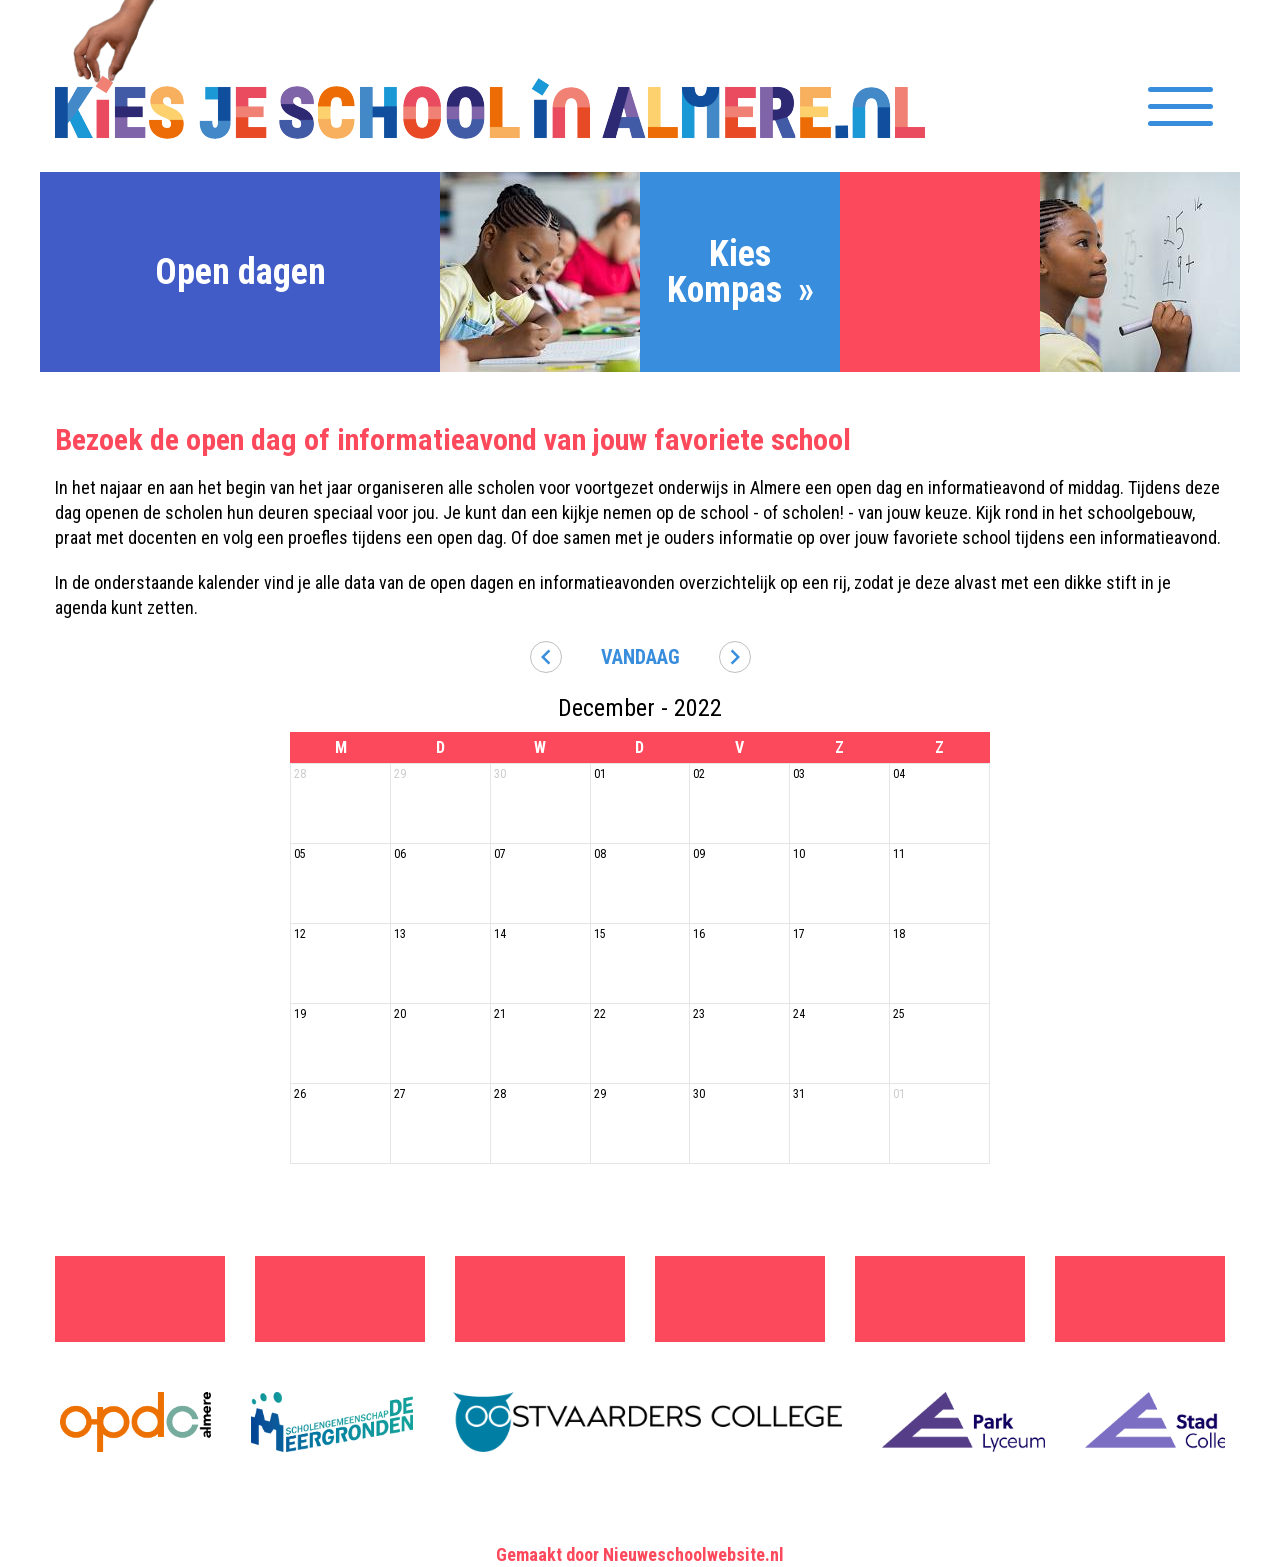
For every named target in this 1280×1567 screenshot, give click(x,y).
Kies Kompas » (740, 272)
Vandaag (640, 657)
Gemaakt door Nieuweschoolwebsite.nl (640, 1554)
